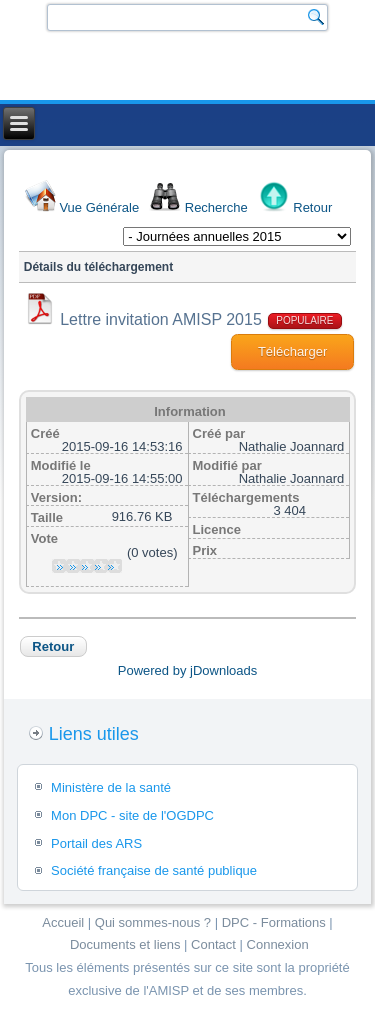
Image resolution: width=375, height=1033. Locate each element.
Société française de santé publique (154, 870)
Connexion (278, 944)
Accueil (63, 922)
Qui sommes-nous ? (153, 922)
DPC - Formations (274, 922)
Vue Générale (99, 207)
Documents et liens (125, 944)
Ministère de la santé (111, 787)
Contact (213, 944)
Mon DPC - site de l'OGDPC (132, 815)
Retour (312, 207)
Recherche (216, 207)
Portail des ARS (96, 843)
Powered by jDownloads (187, 670)
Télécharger (292, 351)
